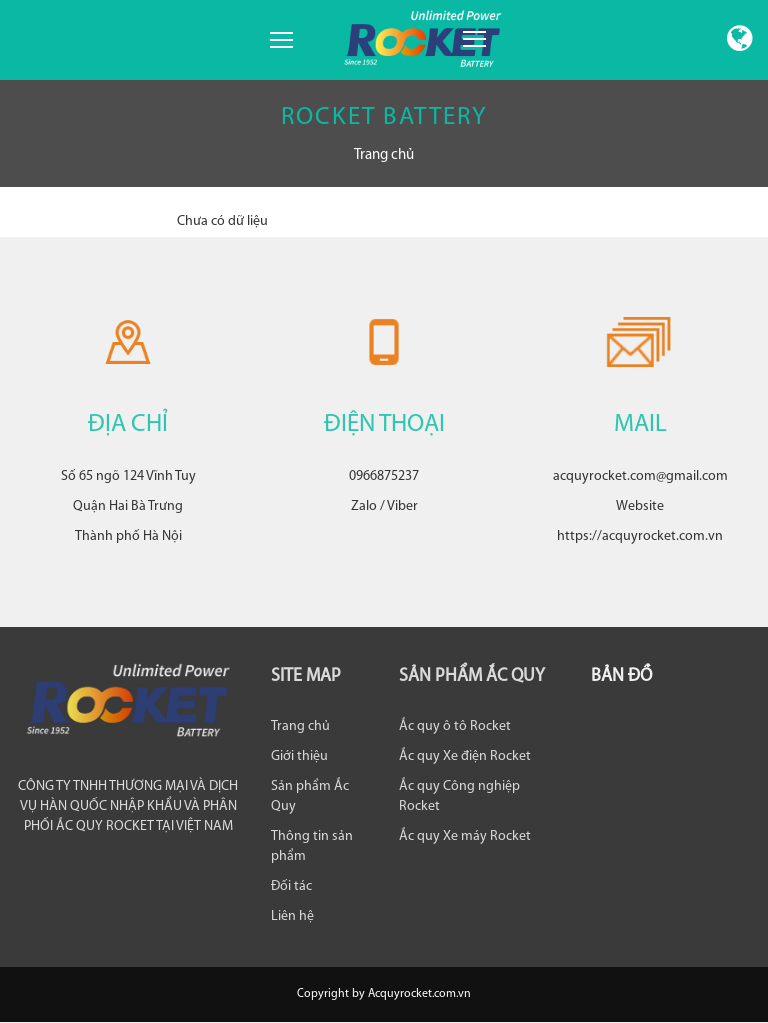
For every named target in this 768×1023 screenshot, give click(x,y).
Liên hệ (292, 916)
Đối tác (291, 886)
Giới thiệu (299, 756)
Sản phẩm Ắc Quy (310, 796)
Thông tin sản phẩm (312, 846)
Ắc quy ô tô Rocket (455, 726)
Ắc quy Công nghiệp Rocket (459, 796)
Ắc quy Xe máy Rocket (465, 836)
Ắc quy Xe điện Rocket (465, 756)
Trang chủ (384, 155)
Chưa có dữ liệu (222, 221)
